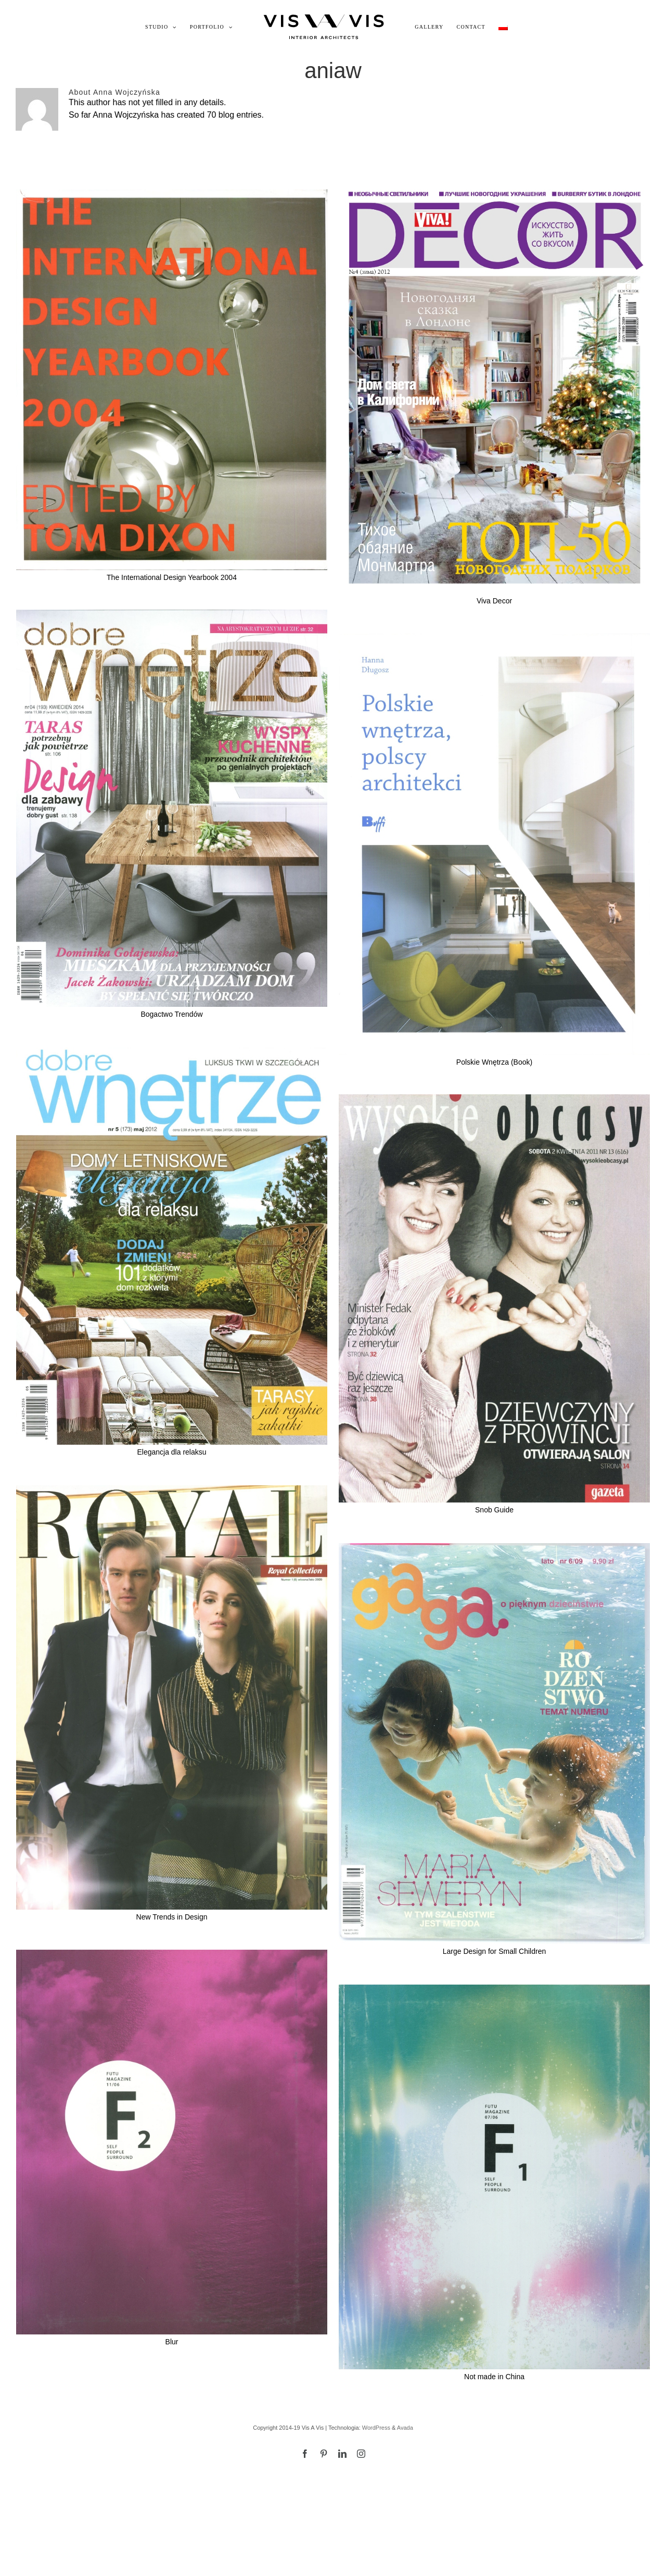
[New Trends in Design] (171, 1697)
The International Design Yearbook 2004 (172, 577)
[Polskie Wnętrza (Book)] (494, 844)
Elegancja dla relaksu (171, 1452)
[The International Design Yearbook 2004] (171, 380)
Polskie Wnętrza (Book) (494, 1062)
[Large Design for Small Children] (494, 1743)
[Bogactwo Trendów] (171, 808)
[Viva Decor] (494, 392)
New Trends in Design (172, 1917)
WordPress (376, 2428)
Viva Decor (494, 601)
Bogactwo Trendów (171, 1014)
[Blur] (171, 2142)
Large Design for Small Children (494, 1951)
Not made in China (494, 2376)
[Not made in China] (494, 2177)
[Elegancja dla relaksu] (171, 1246)
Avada (405, 2428)
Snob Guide (494, 1510)
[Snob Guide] (494, 1298)
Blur (171, 2342)
